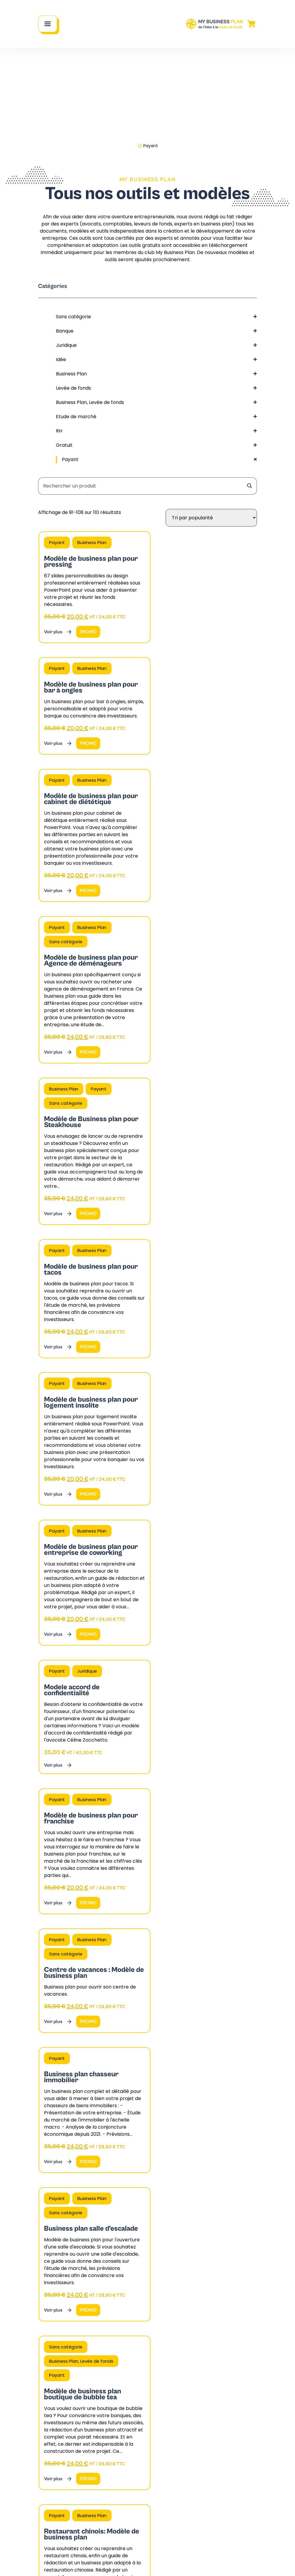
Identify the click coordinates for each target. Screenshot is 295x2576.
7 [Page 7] (171, 1898)
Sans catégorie (156, 316)
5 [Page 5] (151, 1898)
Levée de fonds (156, 388)
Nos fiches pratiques (218, 2450)
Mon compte (136, 2489)
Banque (156, 331)
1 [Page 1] (122, 1898)
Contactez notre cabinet (68, 2535)
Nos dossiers (208, 2493)
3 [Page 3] (136, 1898)
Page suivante (237, 1898)
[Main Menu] (47, 23)
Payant (159, 459)
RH (156, 431)
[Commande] (211, 518)
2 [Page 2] (128, 1898)
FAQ (120, 2464)
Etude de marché (156, 416)
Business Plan (156, 373)
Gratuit (156, 445)
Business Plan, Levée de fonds (156, 402)
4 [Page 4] (143, 1898)
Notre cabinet (133, 2450)
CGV (100, 2561)
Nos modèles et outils (220, 2464)
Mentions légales (130, 2561)
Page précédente (61, 1898)
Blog (197, 2478)
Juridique (156, 345)
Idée (156, 359)
